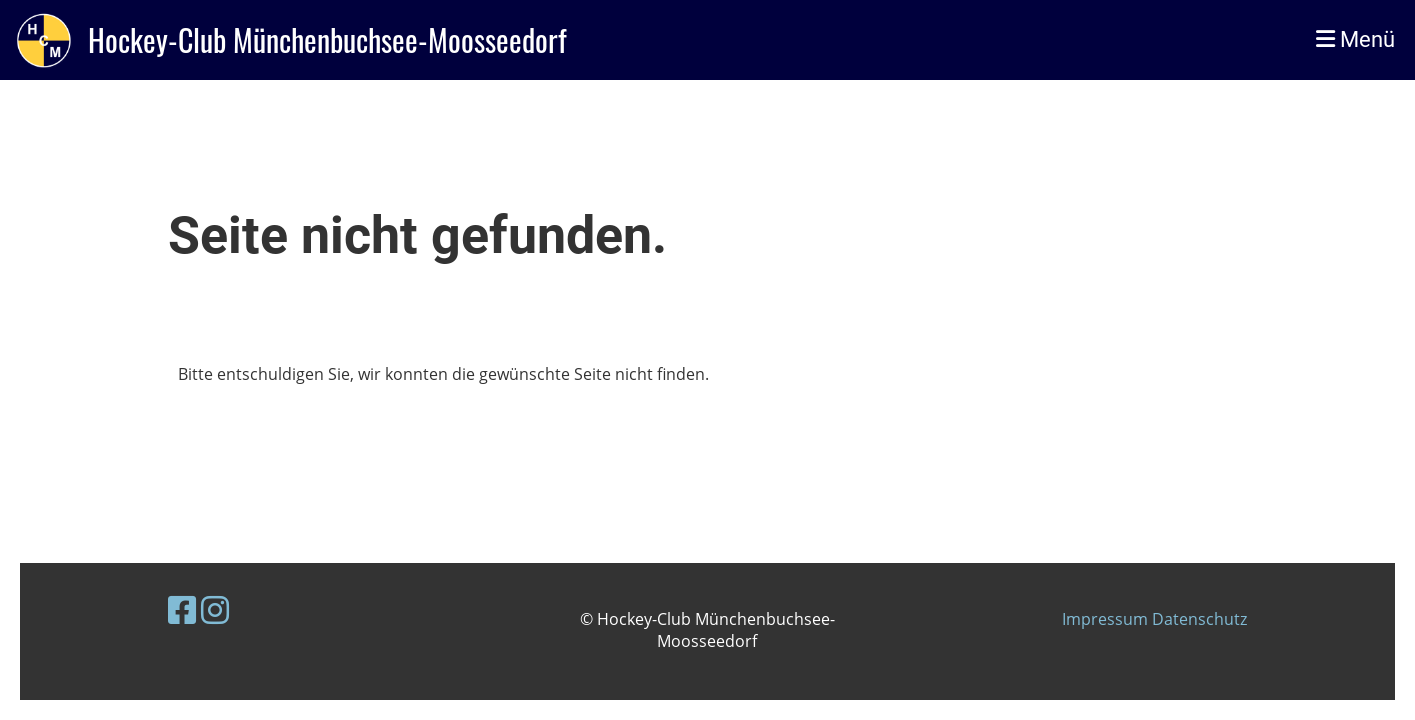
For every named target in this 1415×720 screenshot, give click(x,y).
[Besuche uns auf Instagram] (215, 609)
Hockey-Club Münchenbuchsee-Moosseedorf (327, 40)
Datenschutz (1199, 619)
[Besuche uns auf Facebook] (182, 609)
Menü (1355, 39)
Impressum (1107, 619)
